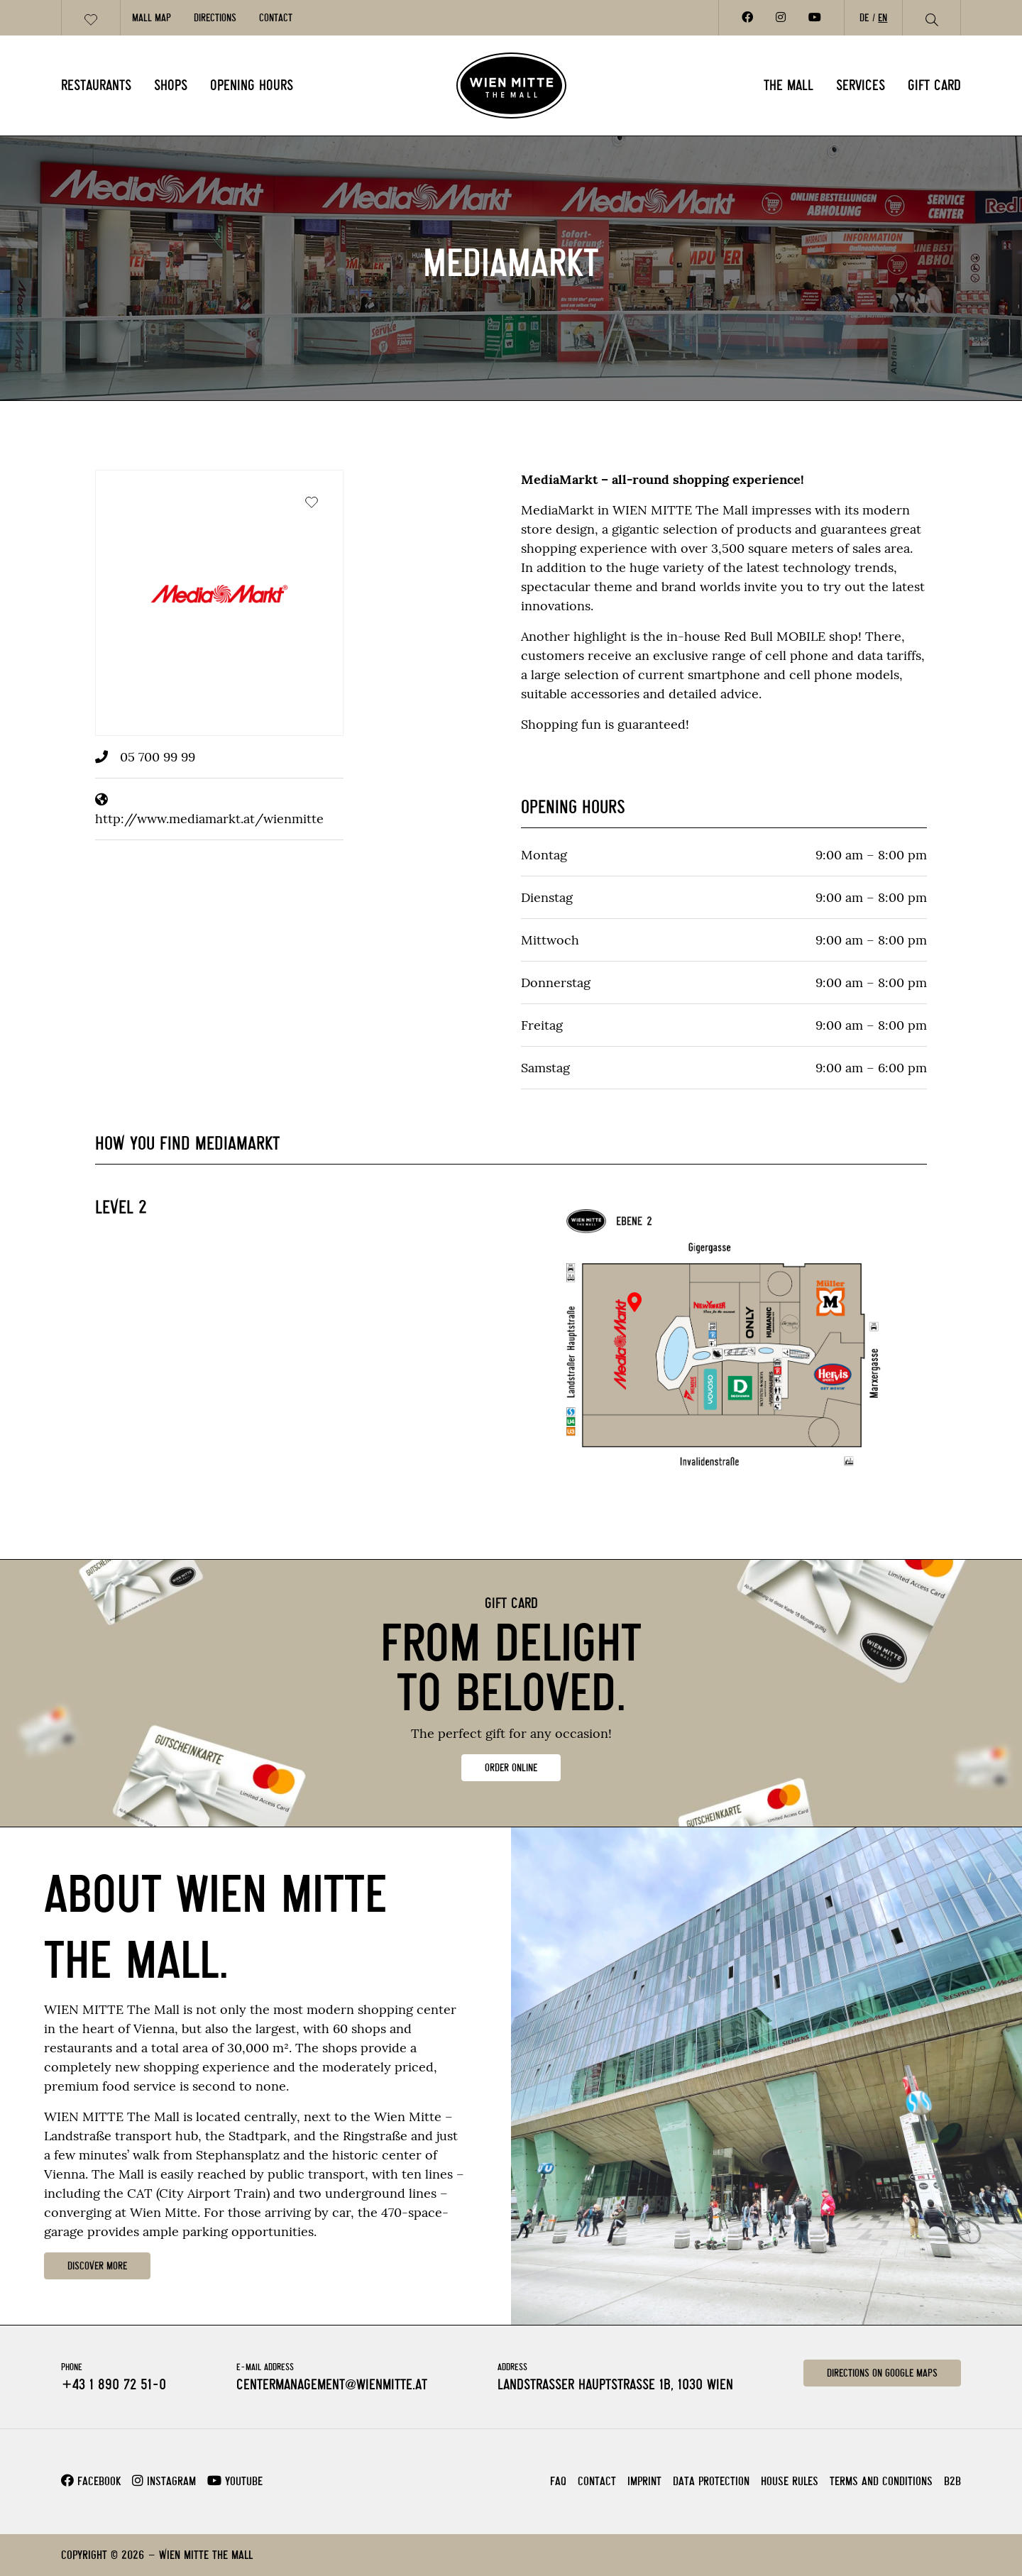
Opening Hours (251, 85)
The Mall (788, 85)
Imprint (644, 2481)
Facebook (91, 2481)
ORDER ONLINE (511, 1768)
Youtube (235, 2481)
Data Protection (711, 2481)
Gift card (934, 85)
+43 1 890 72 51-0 (113, 2384)
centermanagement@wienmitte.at (331, 2384)
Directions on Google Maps (882, 2373)
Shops (170, 85)
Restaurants (96, 85)
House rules (789, 2481)
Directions (215, 18)
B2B (952, 2481)
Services (860, 85)
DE (864, 18)
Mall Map (151, 18)
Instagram (164, 2481)
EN (882, 18)
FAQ (558, 2481)
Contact (275, 18)
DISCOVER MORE (97, 2266)
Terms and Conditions (881, 2481)
